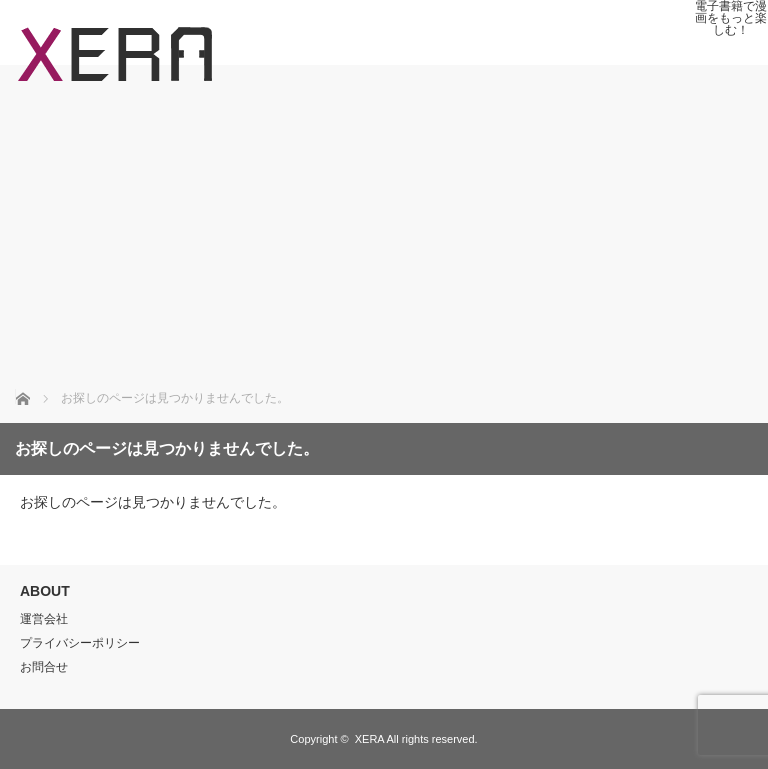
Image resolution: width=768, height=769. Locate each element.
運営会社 (44, 619)
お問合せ (44, 667)
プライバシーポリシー (80, 643)
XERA (369, 739)
